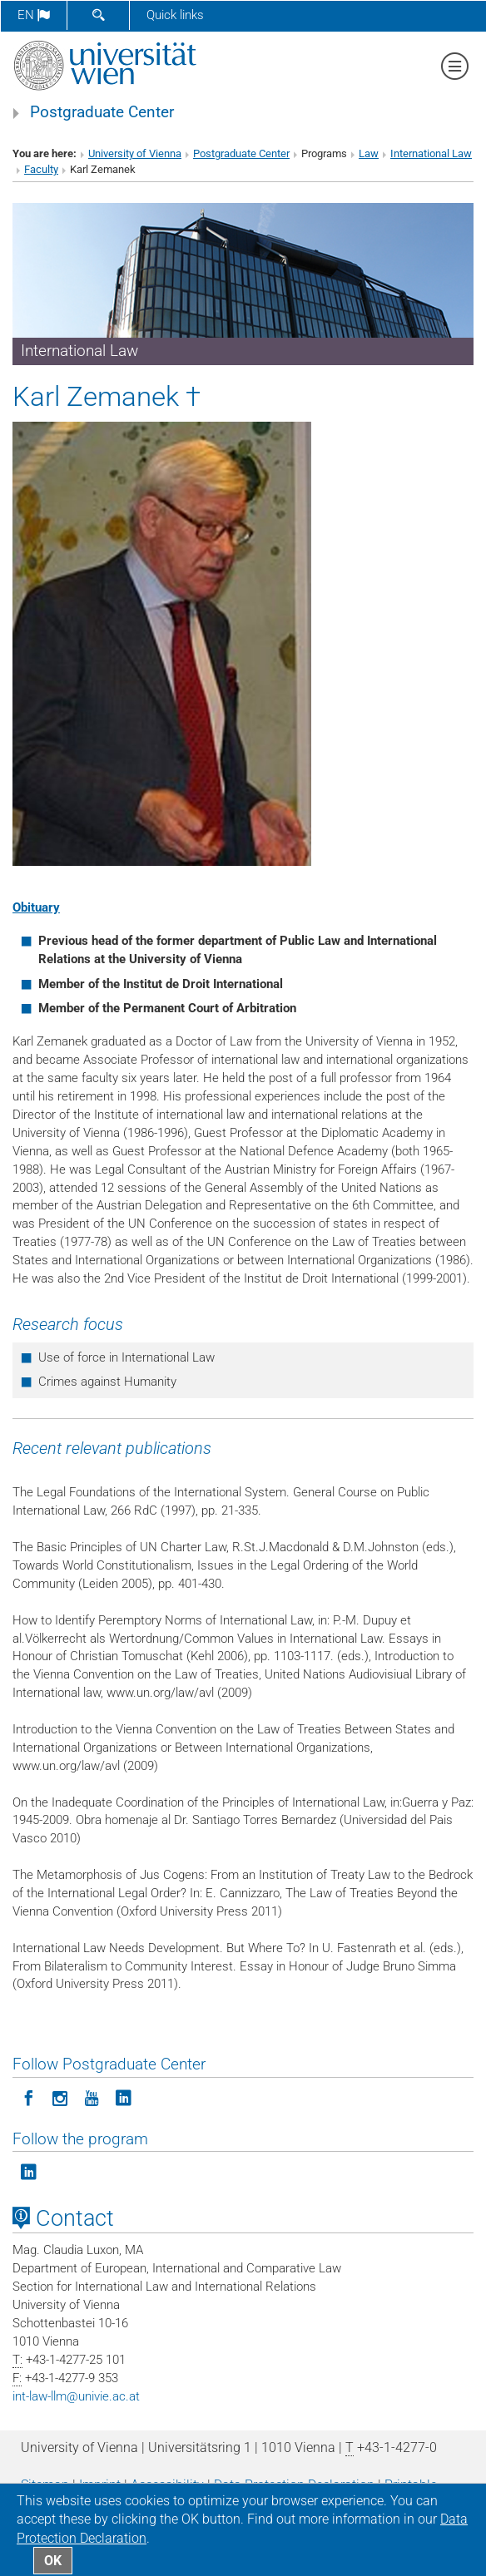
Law (369, 153)
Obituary (36, 907)
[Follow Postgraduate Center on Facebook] (28, 2097)
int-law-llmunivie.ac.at (76, 2396)
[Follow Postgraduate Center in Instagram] (60, 2097)
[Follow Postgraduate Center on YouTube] (91, 2097)
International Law (431, 153)
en (33, 14)
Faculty (41, 169)
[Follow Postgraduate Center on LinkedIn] (123, 2097)
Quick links (175, 14)
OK (53, 2561)
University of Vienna (134, 153)
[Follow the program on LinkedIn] (28, 2171)
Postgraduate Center (102, 112)
